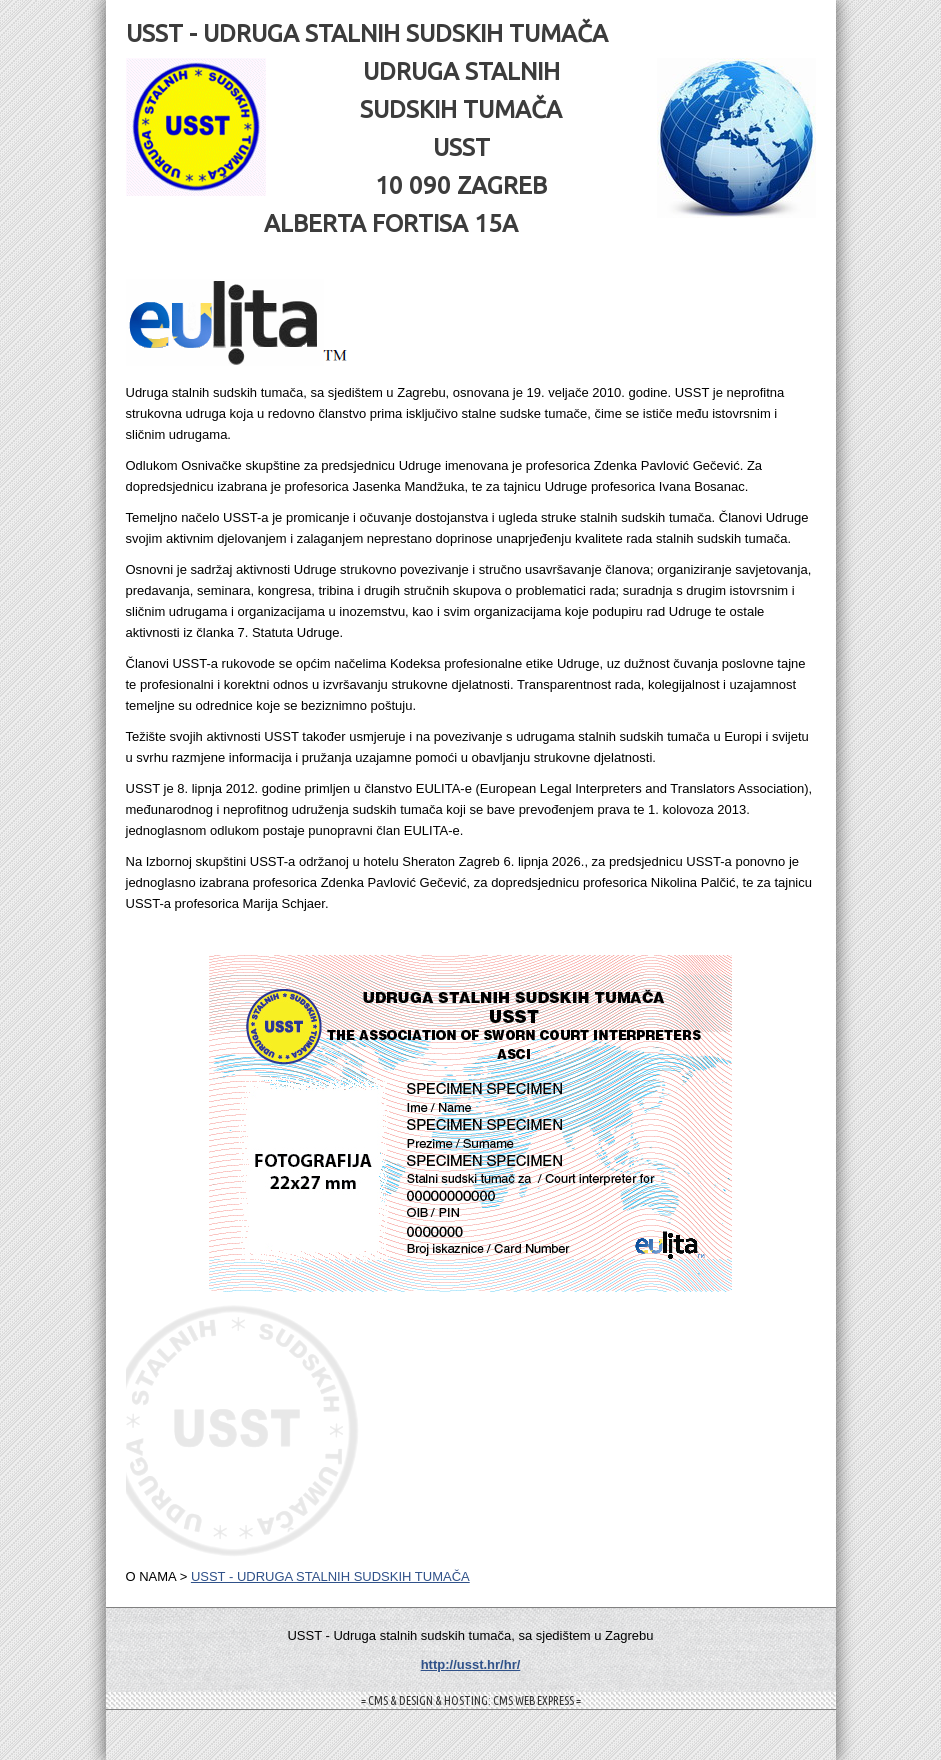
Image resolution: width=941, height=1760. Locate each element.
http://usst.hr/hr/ (471, 1664)
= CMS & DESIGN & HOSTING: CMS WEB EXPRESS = (471, 1700)
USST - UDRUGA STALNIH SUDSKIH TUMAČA (330, 1576)
